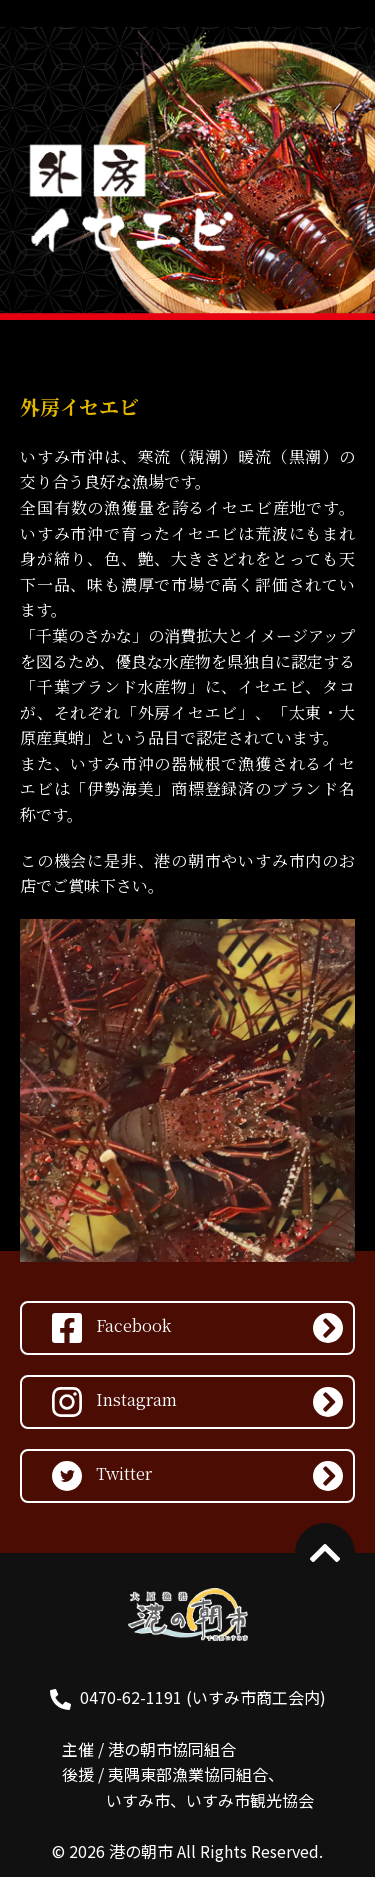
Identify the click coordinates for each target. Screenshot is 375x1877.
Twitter (102, 1476)
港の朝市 (141, 1851)
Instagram (114, 1402)
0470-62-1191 (131, 1697)
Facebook (111, 1328)
